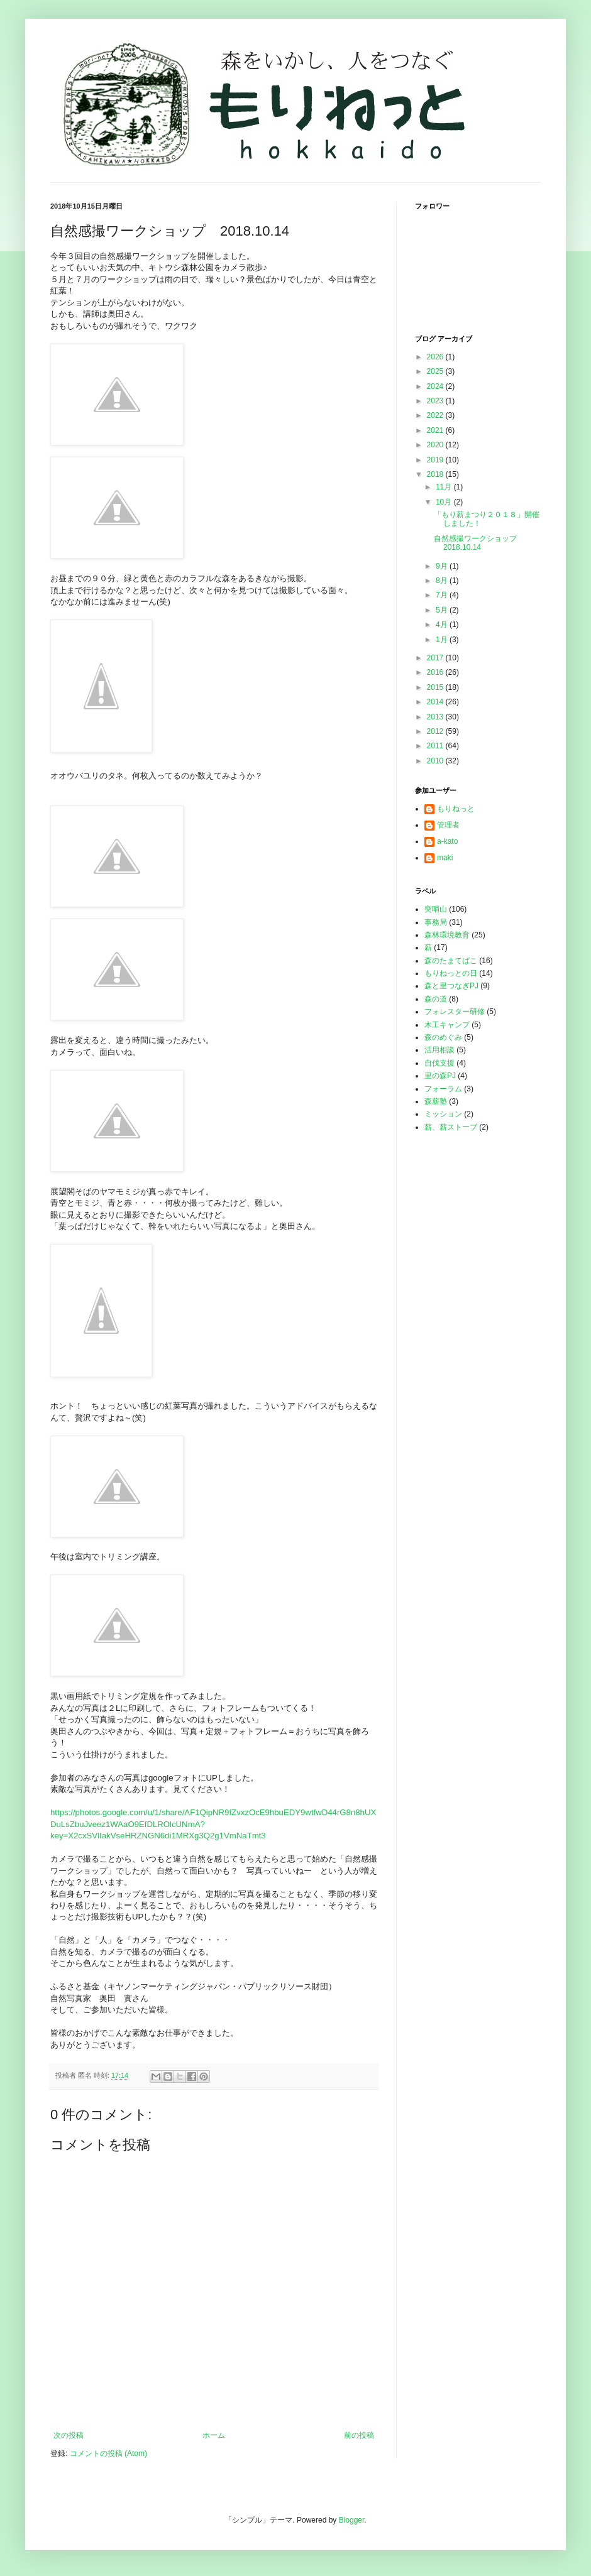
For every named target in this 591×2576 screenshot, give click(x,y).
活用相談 (439, 1049)
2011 (436, 745)
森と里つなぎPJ (451, 985)
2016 (436, 672)
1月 (443, 639)
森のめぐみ (443, 1037)
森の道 (435, 999)
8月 (443, 580)
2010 (436, 760)
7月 (443, 595)
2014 (436, 701)
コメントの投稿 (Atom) (108, 2453)
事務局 (435, 922)
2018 (436, 474)
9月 (443, 566)
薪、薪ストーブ (450, 1127)
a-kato (447, 841)
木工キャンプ (447, 1024)
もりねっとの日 (450, 973)
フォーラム (443, 1088)
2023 (436, 400)
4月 (443, 624)
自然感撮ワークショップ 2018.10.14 (479, 543)
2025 (436, 371)
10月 (445, 502)
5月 (443, 610)
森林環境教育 (447, 935)
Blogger (352, 2520)
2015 (436, 687)
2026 (436, 356)
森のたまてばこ (450, 960)
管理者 (448, 825)
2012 (436, 731)
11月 (445, 487)
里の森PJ (440, 1075)
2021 (436, 430)
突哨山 (435, 909)
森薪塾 (435, 1101)
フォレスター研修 (454, 1011)
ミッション (443, 1114)
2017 (436, 657)
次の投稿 (68, 2435)
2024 (436, 386)
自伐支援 (439, 1063)
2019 (436, 460)
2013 (436, 716)
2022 (436, 415)
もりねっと (456, 808)
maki (445, 857)
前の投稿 (359, 2435)
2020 (436, 444)
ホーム (213, 2435)
